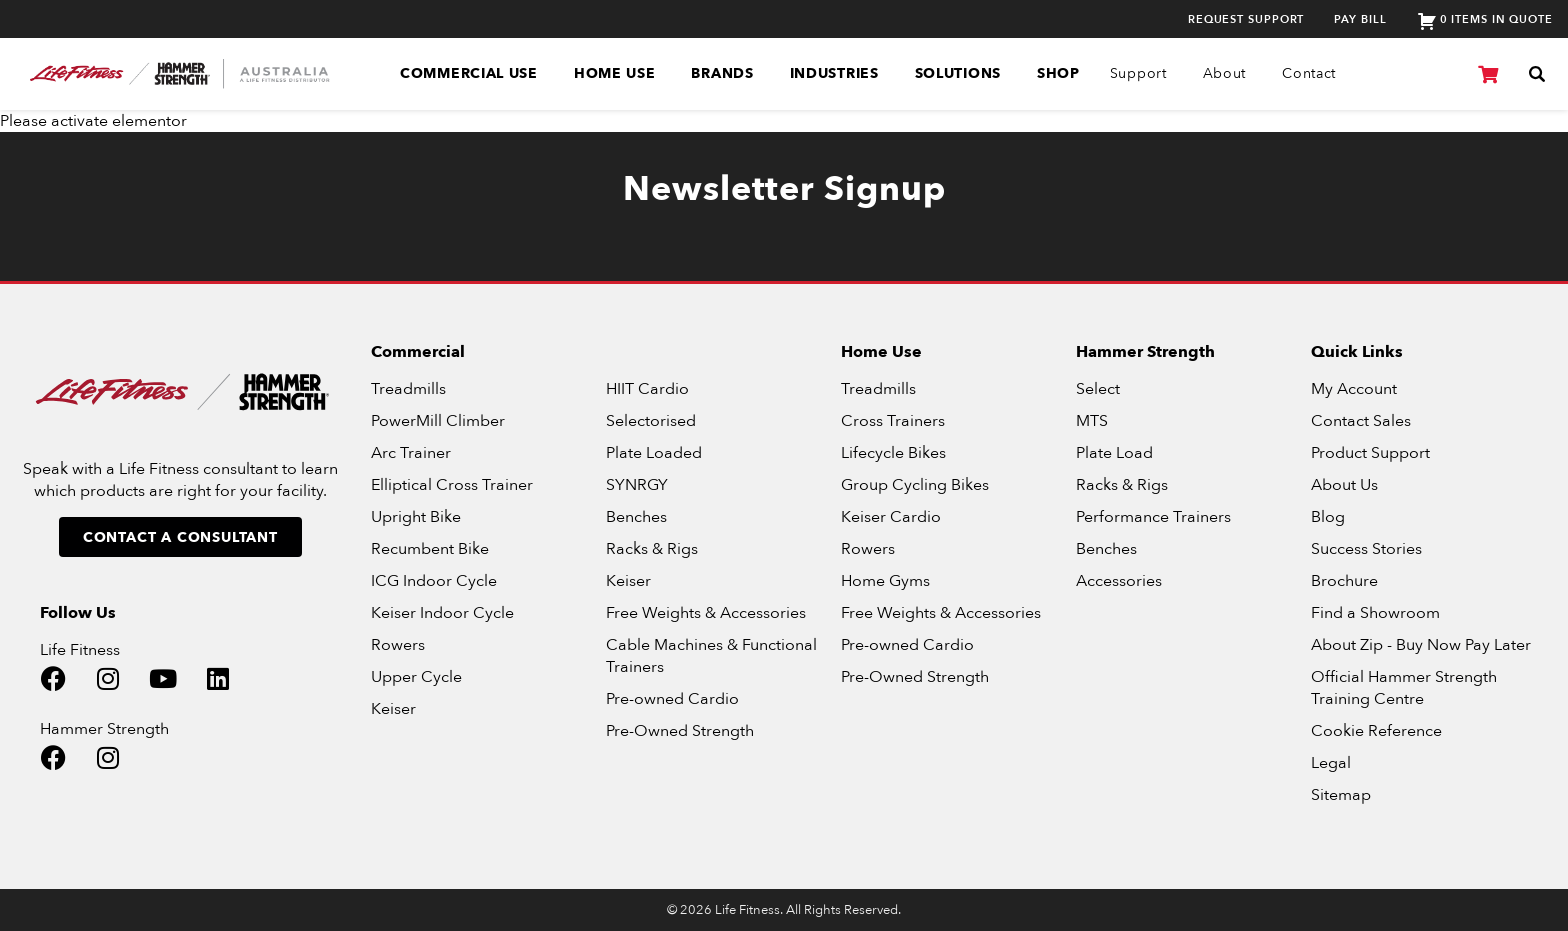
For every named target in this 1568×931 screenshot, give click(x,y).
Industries (834, 73)
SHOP (1058, 73)
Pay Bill (1360, 19)
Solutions (958, 73)
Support (1138, 73)
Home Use (615, 73)
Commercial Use (469, 73)
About (1225, 73)
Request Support (1246, 19)
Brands (722, 73)
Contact (1309, 73)
